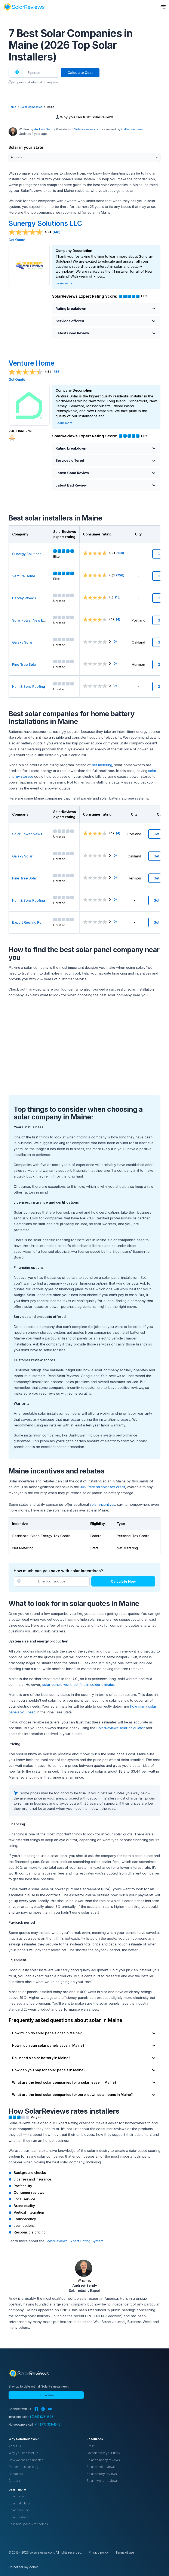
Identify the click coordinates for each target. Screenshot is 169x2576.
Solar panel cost (20, 2510)
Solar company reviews (103, 2460)
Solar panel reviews (101, 2467)
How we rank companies (26, 2460)
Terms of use (125, 2552)
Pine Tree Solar (24, 664)
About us (15, 2446)
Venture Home (32, 363)
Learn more (64, 283)
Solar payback (19, 2517)
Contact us (16, 2474)
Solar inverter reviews (102, 2480)
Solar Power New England (33, 620)
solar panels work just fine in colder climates (78, 1684)
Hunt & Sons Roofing (28, 686)
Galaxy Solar (22, 642)
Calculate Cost (80, 73)
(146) (56, 232)
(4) (118, 619)
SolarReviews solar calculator (120, 1728)
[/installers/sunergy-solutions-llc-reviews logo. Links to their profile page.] (29, 265)
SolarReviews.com (87, 129)
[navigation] (23, 7)
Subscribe (46, 2395)
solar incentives (102, 1504)
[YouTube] (50, 2409)
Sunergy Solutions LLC (45, 223)
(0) (115, 641)
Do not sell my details (24, 2567)
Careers (14, 2480)
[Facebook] (36, 2409)
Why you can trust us (23, 2453)
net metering (102, 765)
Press (91, 2446)
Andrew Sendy (44, 129)
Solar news (16, 2496)
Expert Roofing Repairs (30, 922)
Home (12, 107)
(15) (117, 597)
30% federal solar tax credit (102, 1487)
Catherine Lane (132, 129)
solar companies (31, 107)
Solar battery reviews (102, 2474)
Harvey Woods (24, 598)
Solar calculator (19, 2503)
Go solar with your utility (103, 2453)
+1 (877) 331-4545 (47, 2424)
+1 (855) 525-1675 (40, 2417)
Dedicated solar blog (23, 2467)
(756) (56, 371)
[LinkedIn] (43, 2409)
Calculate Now (123, 1581)
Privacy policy (99, 2552)
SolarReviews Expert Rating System (74, 2241)
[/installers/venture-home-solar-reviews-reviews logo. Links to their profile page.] (29, 405)
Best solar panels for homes (28, 2524)
